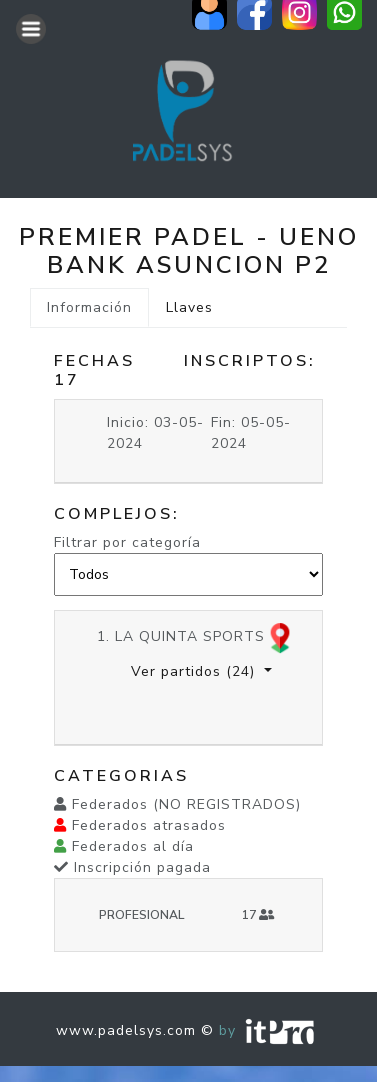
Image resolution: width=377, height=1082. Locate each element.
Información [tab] (89, 307)
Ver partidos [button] (195, 671)
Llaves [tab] (189, 307)
